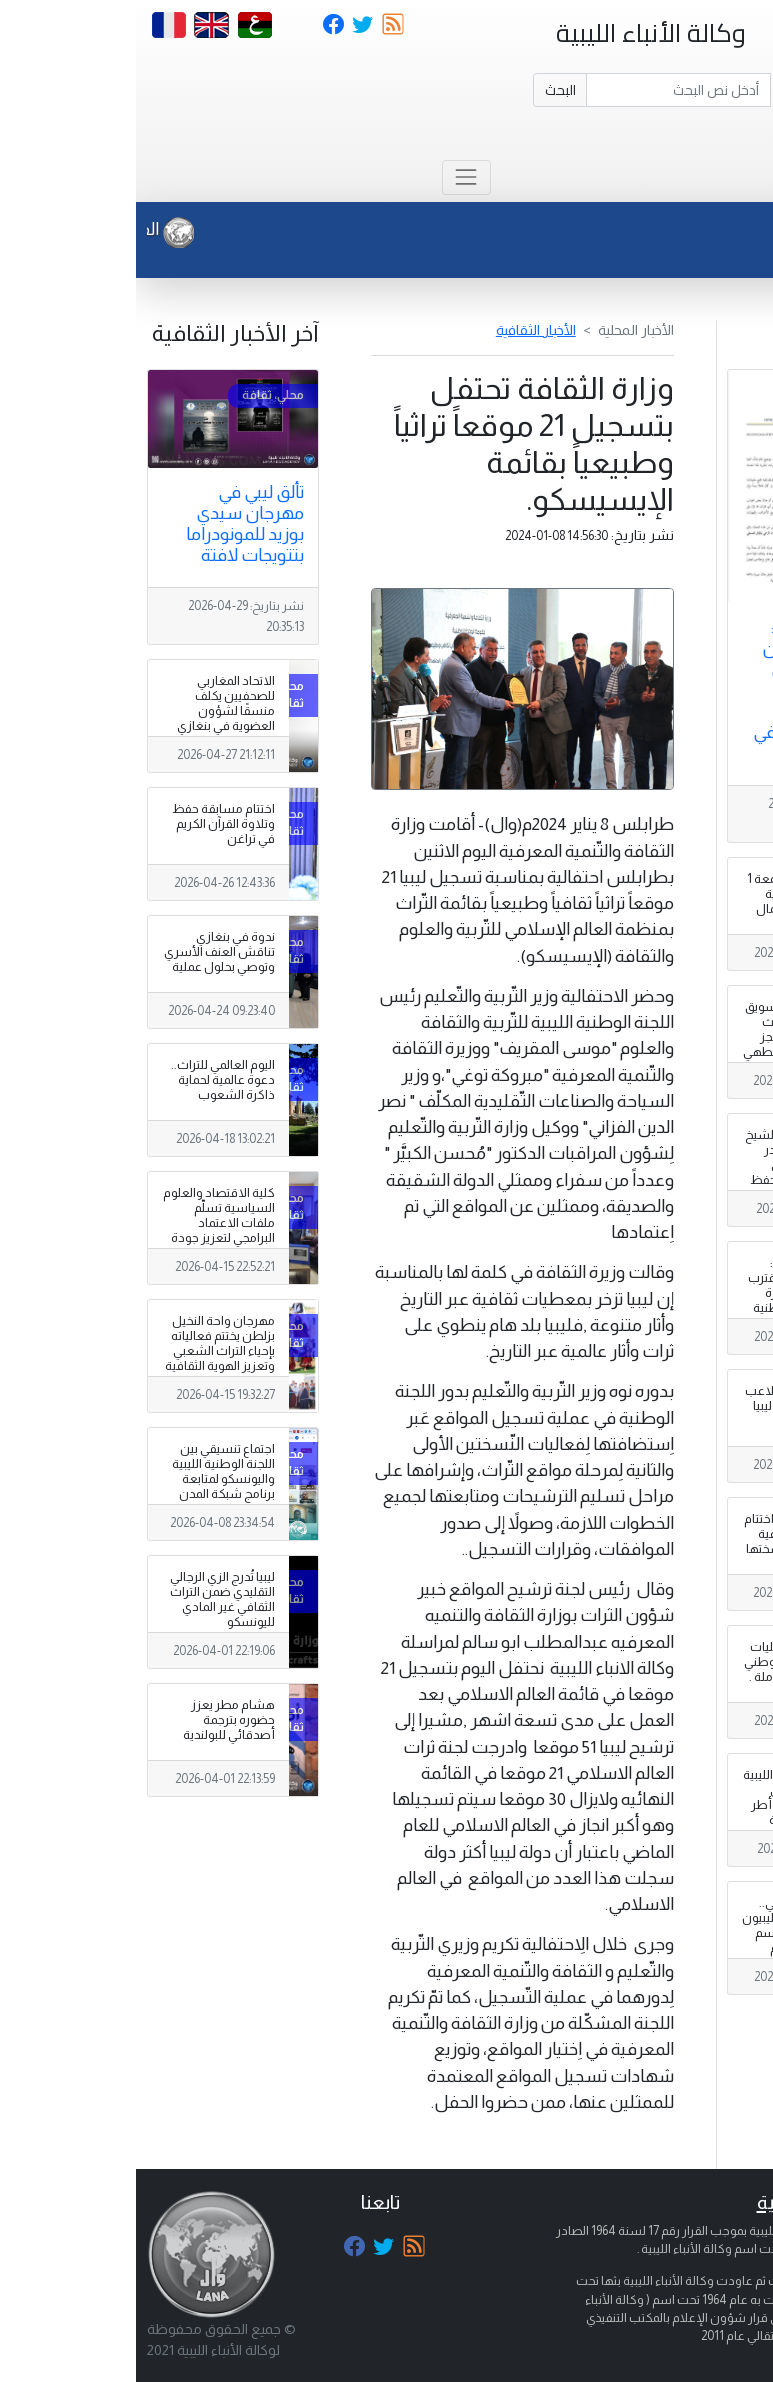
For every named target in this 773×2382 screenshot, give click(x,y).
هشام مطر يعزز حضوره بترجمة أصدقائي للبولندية (93, 1720)
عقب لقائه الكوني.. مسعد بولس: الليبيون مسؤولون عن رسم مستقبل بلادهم (662, 1925)
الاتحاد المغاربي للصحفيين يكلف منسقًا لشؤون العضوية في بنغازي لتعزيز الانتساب (90, 711)
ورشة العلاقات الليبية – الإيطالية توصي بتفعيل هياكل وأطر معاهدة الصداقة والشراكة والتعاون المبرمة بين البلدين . (663, 1813)
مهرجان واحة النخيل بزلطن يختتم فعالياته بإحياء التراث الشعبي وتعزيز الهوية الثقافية (84, 1343)
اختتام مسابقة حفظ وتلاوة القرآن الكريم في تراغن (87, 824)
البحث (424, 90)
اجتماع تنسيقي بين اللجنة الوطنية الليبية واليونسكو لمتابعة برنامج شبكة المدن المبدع (87, 1479)
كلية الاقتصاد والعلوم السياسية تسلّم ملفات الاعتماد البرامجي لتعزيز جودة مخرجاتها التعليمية (83, 1223)
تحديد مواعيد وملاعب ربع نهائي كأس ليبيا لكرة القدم (664, 1406)
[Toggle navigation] (330, 177)
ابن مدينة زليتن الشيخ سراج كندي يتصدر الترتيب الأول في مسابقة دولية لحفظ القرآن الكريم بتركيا (664, 1165)
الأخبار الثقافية (400, 330)
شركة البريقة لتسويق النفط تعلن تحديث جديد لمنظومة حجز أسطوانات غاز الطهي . (663, 1037)
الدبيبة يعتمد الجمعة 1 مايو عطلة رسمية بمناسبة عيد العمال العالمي (665, 901)
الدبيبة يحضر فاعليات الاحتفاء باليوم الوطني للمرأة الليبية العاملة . (663, 1662)
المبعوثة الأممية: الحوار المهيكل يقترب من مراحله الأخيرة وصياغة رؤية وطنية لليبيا (665, 1293)
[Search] (542, 90)
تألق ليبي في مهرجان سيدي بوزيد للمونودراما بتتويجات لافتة (109, 523)
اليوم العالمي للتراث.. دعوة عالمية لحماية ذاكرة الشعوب (87, 1080)
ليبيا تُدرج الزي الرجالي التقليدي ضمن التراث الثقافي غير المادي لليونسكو (86, 1599)
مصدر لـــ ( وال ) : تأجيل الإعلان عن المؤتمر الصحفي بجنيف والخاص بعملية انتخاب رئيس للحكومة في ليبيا (682, 690)
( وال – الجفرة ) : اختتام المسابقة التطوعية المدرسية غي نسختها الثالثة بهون (663, 1541)
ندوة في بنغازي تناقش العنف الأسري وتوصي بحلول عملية (83, 952)
